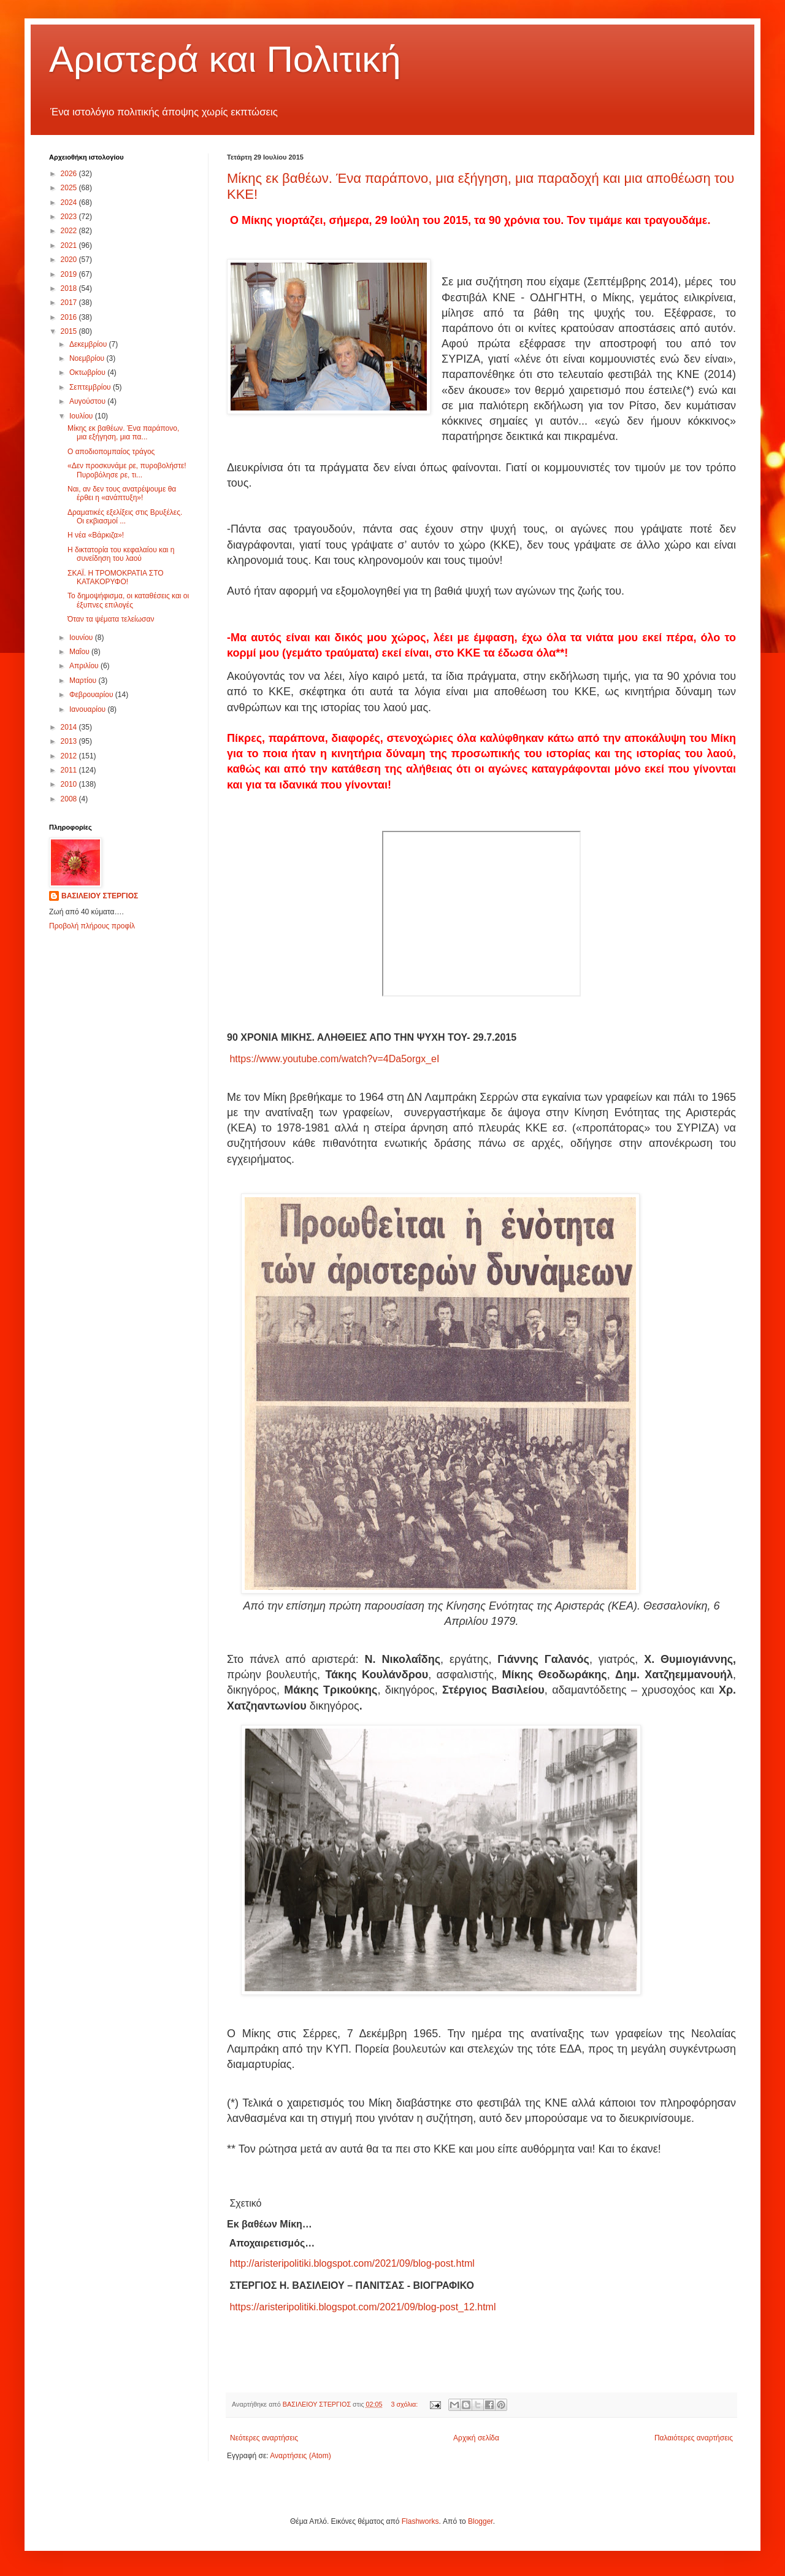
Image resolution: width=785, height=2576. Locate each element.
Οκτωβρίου (88, 372)
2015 (70, 331)
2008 (70, 799)
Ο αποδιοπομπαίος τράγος (111, 451)
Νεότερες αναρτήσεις (264, 2438)
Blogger (480, 2521)
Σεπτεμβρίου (91, 387)
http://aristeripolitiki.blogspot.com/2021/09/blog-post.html (351, 2263)
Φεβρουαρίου (92, 694)
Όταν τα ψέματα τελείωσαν (110, 619)
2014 (70, 727)
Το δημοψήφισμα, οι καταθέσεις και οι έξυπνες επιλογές (128, 600)
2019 (70, 274)
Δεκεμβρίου (89, 344)
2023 (70, 216)
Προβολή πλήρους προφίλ (92, 926)
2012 (70, 756)
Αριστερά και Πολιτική (225, 59)
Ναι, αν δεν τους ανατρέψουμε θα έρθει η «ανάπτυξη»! (121, 493)
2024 (70, 202)
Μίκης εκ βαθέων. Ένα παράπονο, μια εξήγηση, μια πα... (123, 432)
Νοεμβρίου (88, 358)
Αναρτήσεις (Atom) (300, 2455)
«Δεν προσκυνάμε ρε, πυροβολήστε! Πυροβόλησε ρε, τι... (126, 470)
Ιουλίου (82, 416)
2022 (70, 230)
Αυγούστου (88, 401)
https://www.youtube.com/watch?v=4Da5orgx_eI (334, 1059)
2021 (70, 245)
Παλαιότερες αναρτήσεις (693, 2438)
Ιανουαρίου (88, 709)
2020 (70, 259)
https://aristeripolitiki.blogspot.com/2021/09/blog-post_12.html (362, 2307)
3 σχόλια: (405, 2404)
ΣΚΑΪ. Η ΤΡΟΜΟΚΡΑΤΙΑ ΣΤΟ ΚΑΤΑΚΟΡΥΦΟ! (115, 577)
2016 (70, 317)
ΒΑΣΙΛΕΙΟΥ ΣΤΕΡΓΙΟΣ (99, 896)
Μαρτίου (84, 680)
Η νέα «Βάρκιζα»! (95, 535)
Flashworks (420, 2521)
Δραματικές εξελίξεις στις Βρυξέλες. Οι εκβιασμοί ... (124, 516)
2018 (70, 288)
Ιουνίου (82, 637)
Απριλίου (85, 665)
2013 (70, 741)
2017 (70, 302)
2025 (70, 187)
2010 (70, 784)
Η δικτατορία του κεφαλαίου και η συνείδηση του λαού (121, 554)
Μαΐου (80, 651)
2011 (70, 770)
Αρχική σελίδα (476, 2438)
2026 (70, 173)
